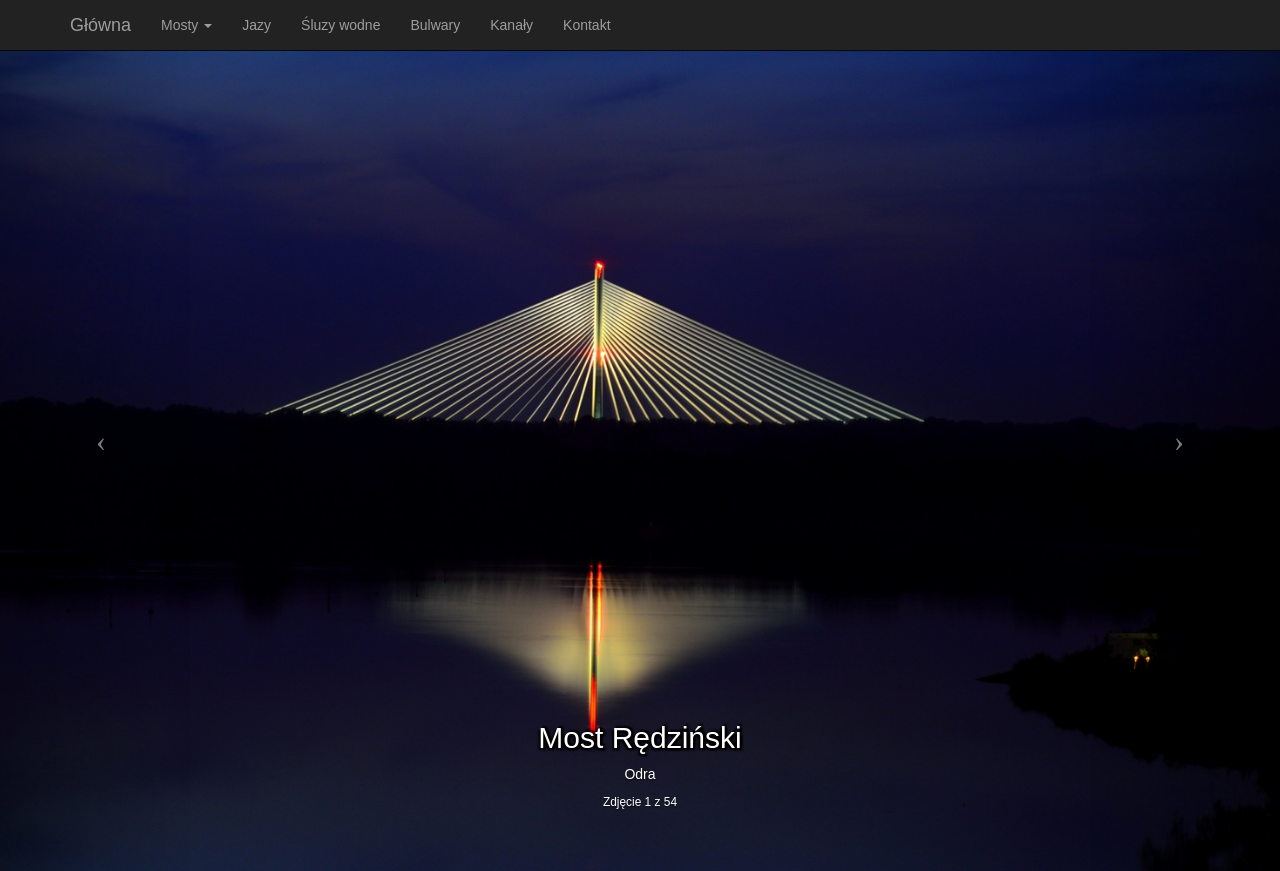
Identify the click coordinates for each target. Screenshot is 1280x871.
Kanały (511, 25)
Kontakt (586, 25)
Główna (100, 25)
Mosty (186, 25)
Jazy (256, 25)
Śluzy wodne (340, 25)
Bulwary (435, 25)
